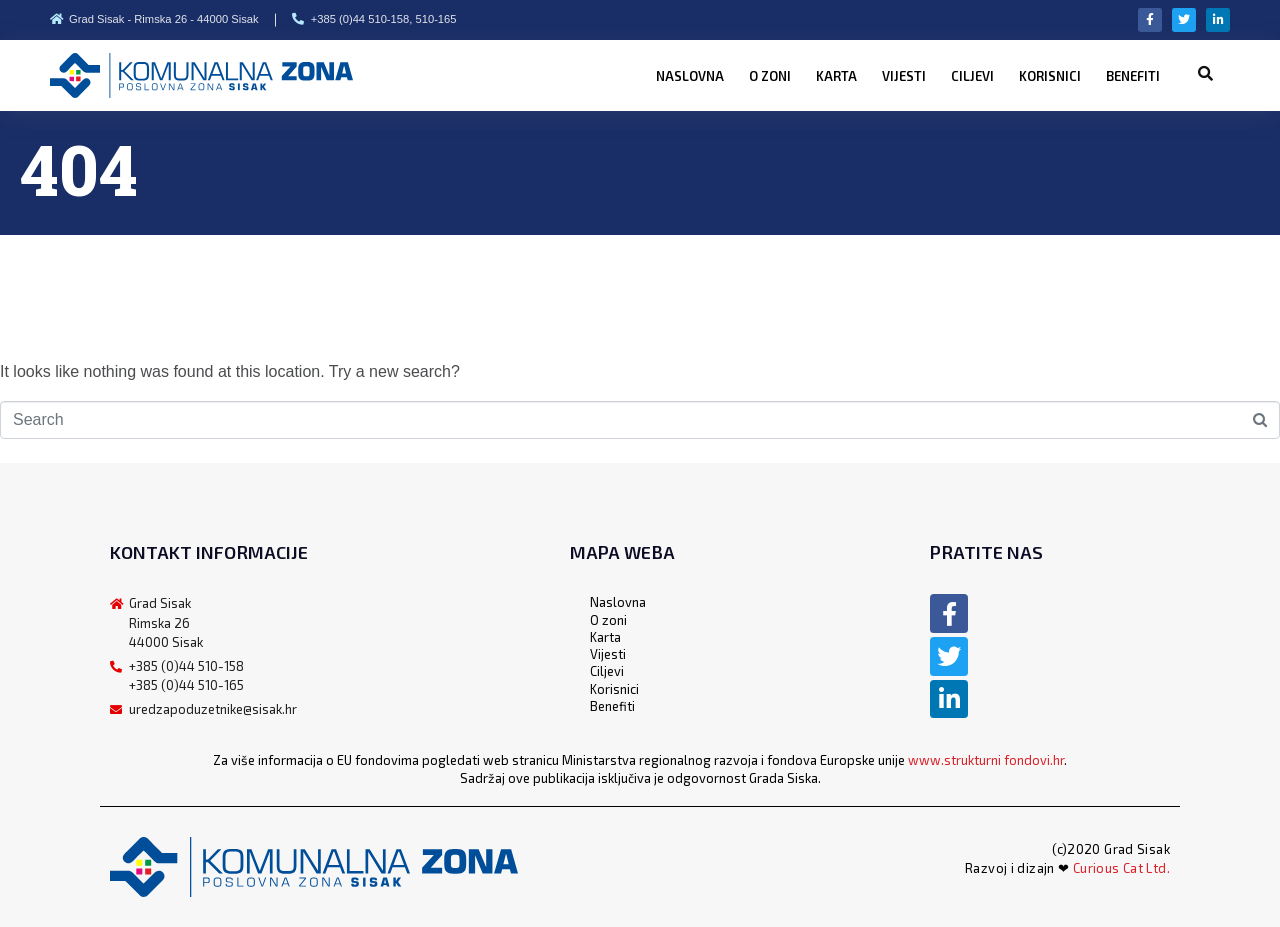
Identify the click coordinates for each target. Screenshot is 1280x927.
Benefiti (1133, 76)
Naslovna (690, 76)
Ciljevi (972, 76)
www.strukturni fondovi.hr (986, 760)
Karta (836, 76)
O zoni (770, 76)
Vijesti (904, 76)
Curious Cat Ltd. (1121, 868)
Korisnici (1050, 76)
